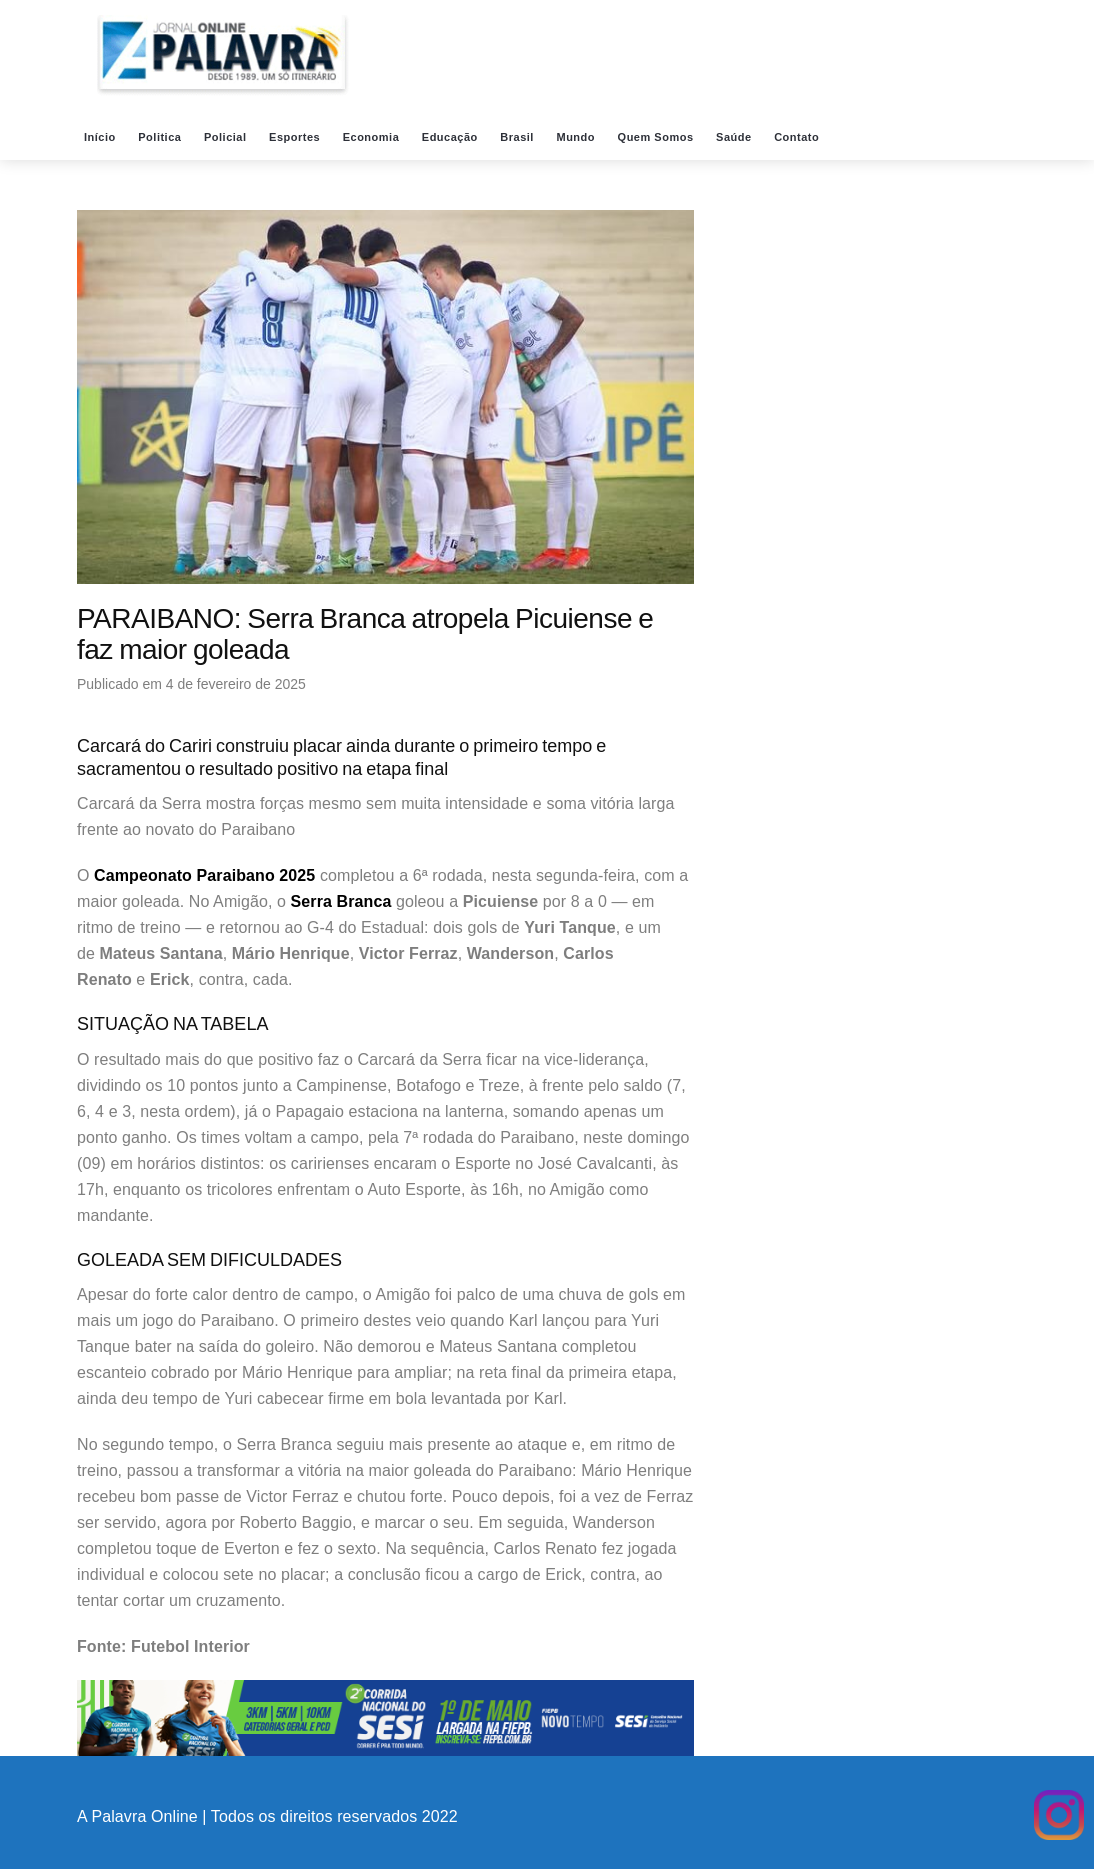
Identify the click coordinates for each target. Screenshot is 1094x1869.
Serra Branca (341, 901)
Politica (161, 137)
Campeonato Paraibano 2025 (204, 875)
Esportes (296, 137)
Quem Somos (657, 137)
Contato (798, 137)
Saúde (735, 137)
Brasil (518, 137)
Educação (452, 137)
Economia (373, 137)
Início (101, 137)
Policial (227, 137)
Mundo (577, 137)
